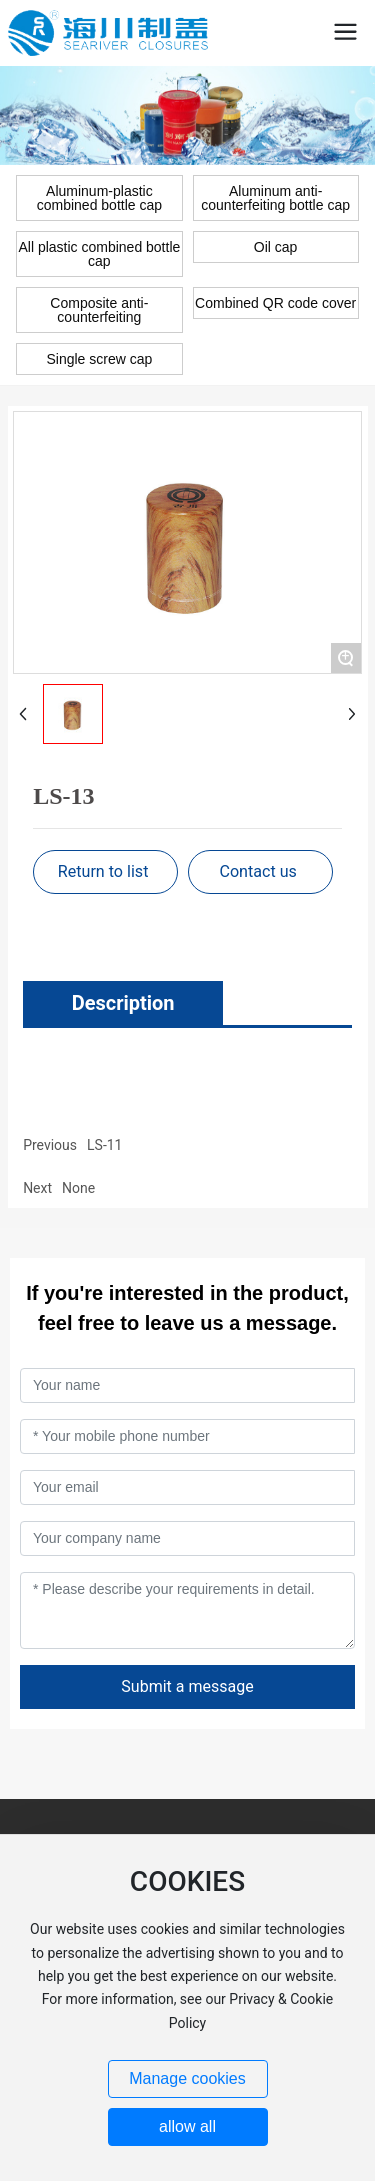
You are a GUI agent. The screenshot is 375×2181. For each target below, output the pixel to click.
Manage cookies (187, 2078)
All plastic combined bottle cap (99, 254)
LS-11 (104, 1145)
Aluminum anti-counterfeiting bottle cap (275, 198)
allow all (187, 2126)
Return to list (103, 871)
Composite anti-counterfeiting (99, 310)
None (78, 1188)
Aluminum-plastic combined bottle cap (99, 198)
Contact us (257, 871)
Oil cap (276, 247)
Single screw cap (99, 359)
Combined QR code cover (275, 303)
